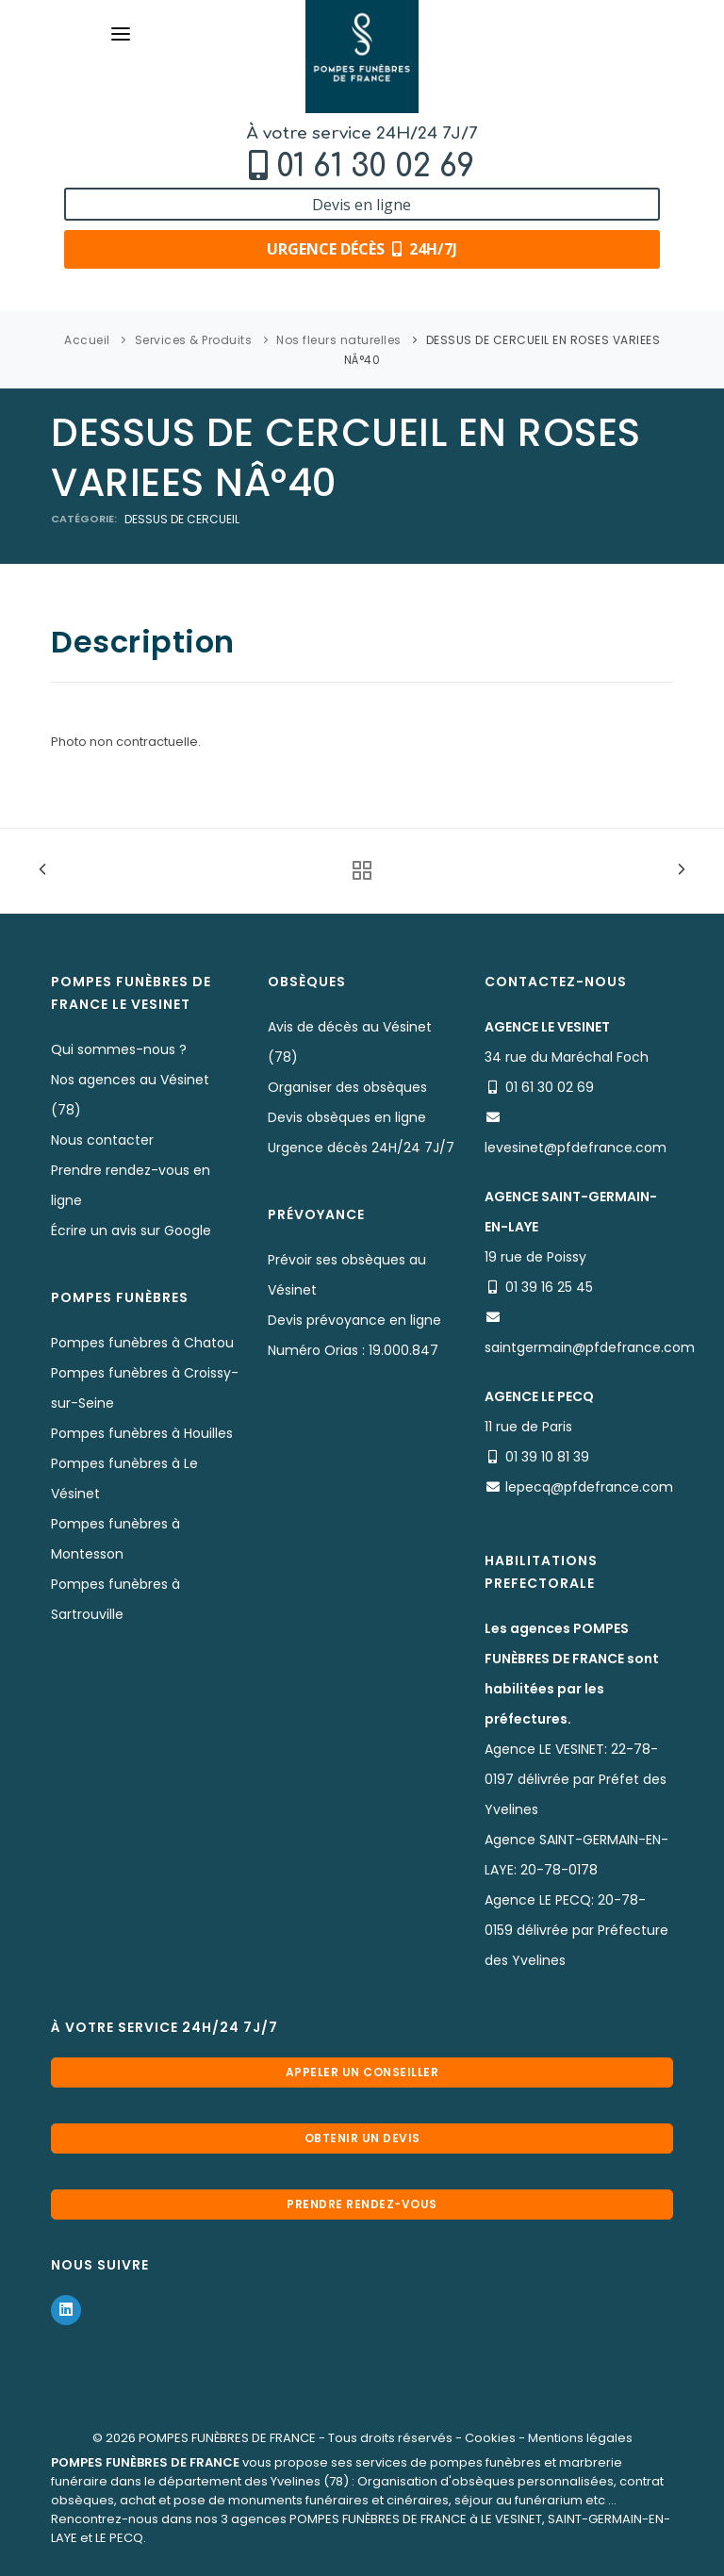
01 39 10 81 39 (547, 1456)
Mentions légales (580, 2438)
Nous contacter (102, 1140)
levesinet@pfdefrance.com (575, 1147)
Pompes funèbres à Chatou (142, 1342)
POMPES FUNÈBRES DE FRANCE (227, 2438)
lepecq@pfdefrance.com (589, 1487)
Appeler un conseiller (362, 2072)
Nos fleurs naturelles (339, 340)
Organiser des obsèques (347, 1087)
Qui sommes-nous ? (119, 1049)
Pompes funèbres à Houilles (142, 1433)
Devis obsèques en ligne (347, 1117)
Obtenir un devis (362, 2138)
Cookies (490, 2438)
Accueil (87, 340)
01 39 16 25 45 (549, 1287)
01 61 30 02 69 (375, 166)
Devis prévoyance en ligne (354, 1320)
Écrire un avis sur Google (131, 1230)
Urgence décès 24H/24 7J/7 (361, 1147)
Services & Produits (194, 340)
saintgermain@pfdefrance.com (590, 1347)
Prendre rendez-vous (362, 2204)
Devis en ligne (361, 204)
